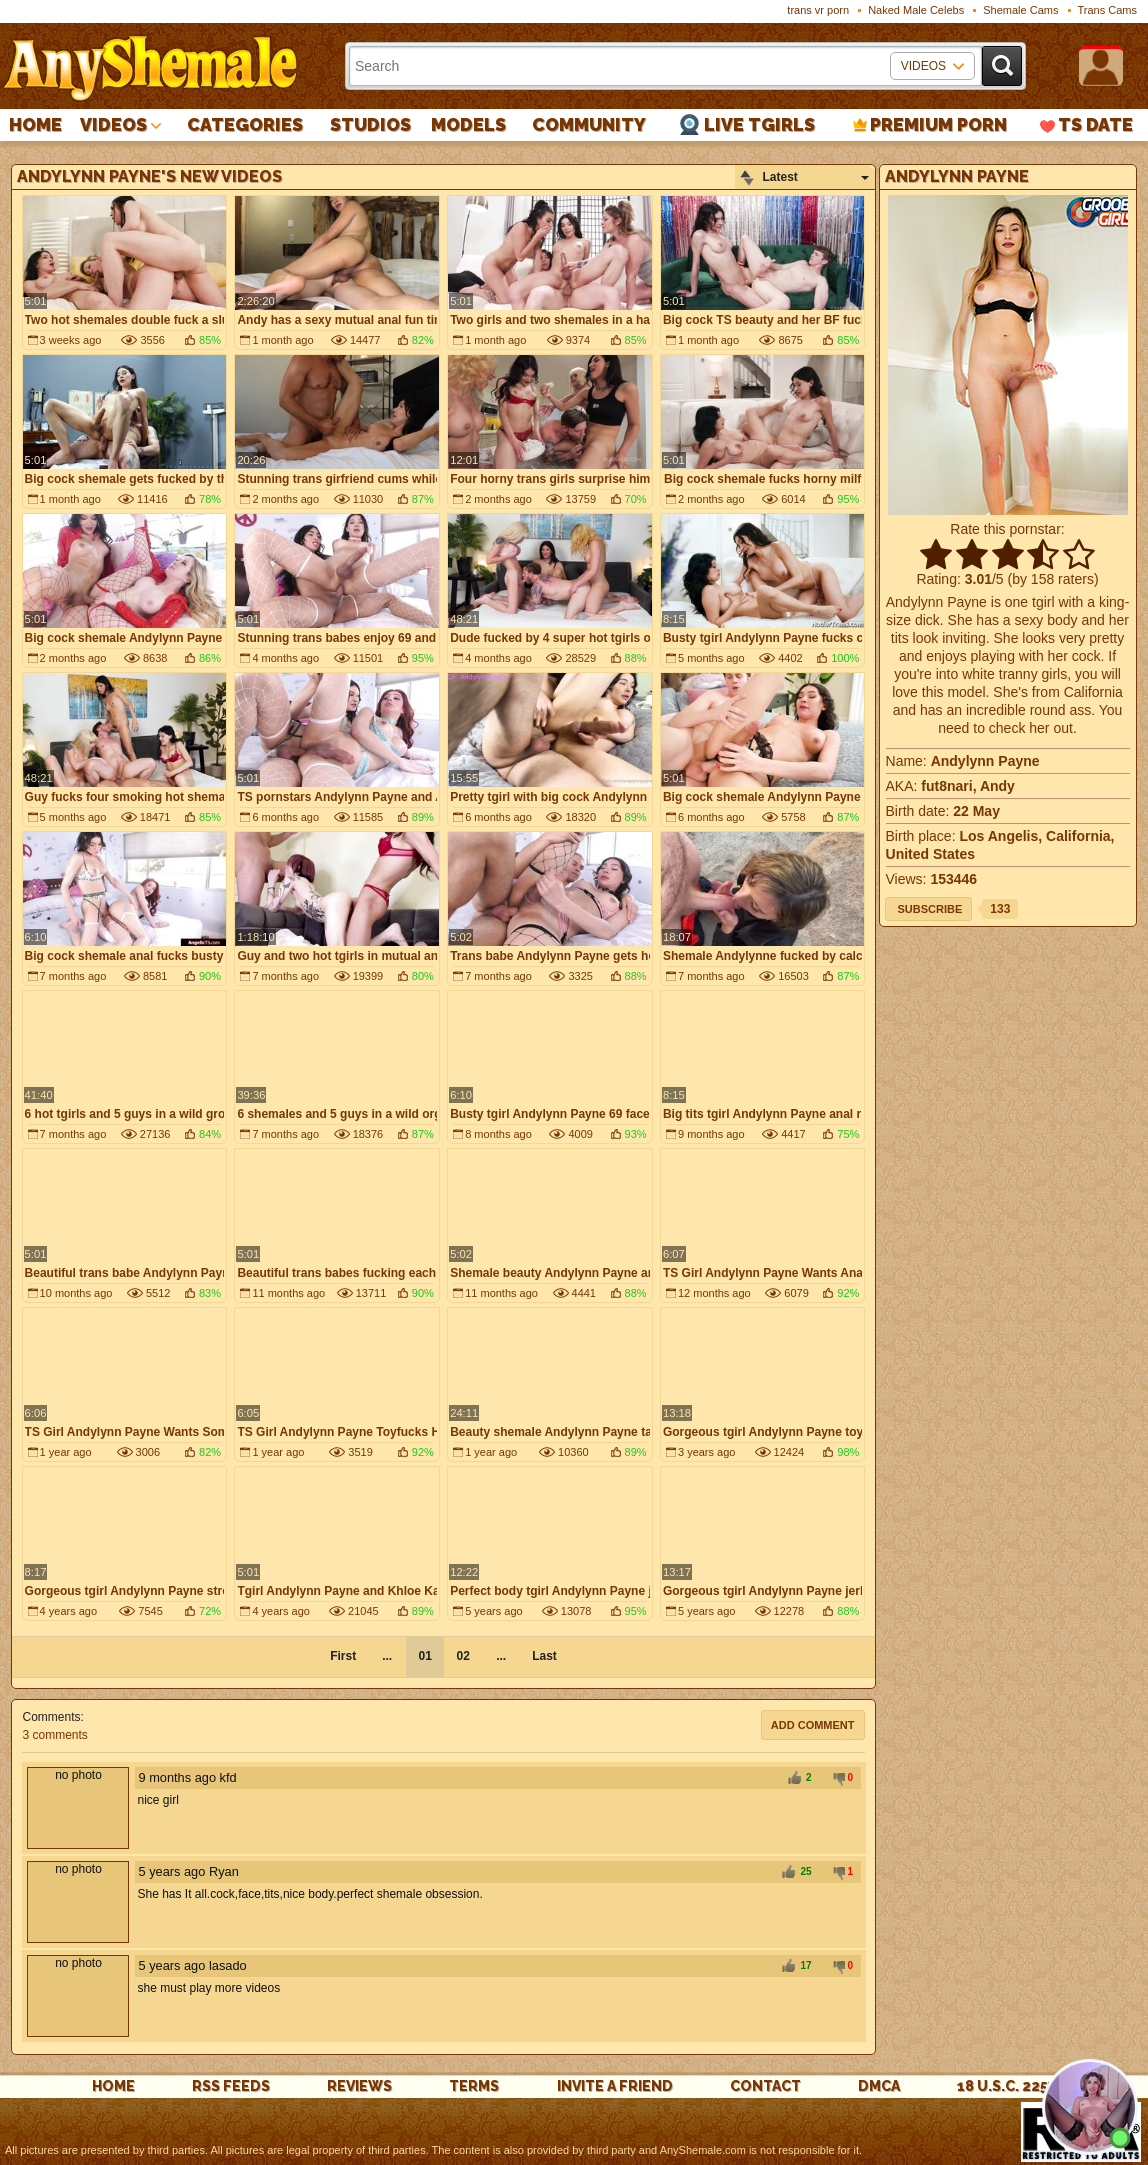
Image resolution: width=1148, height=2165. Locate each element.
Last (544, 1656)
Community (589, 124)
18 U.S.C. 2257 (1006, 2086)
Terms (474, 2086)
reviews (359, 2086)
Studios (370, 124)
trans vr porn (818, 10)
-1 (836, 1779)
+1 (794, 1779)
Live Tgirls (759, 124)
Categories (245, 124)
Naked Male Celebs (916, 10)
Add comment (813, 1725)
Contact (765, 2086)
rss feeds (231, 2086)
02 (462, 1656)
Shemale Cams (1020, 10)
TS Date (1095, 124)
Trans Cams (1108, 10)
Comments (51, 1717)
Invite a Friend (615, 2086)
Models (468, 124)
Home (35, 124)
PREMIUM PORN (938, 124)
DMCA (879, 2086)
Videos (113, 124)
